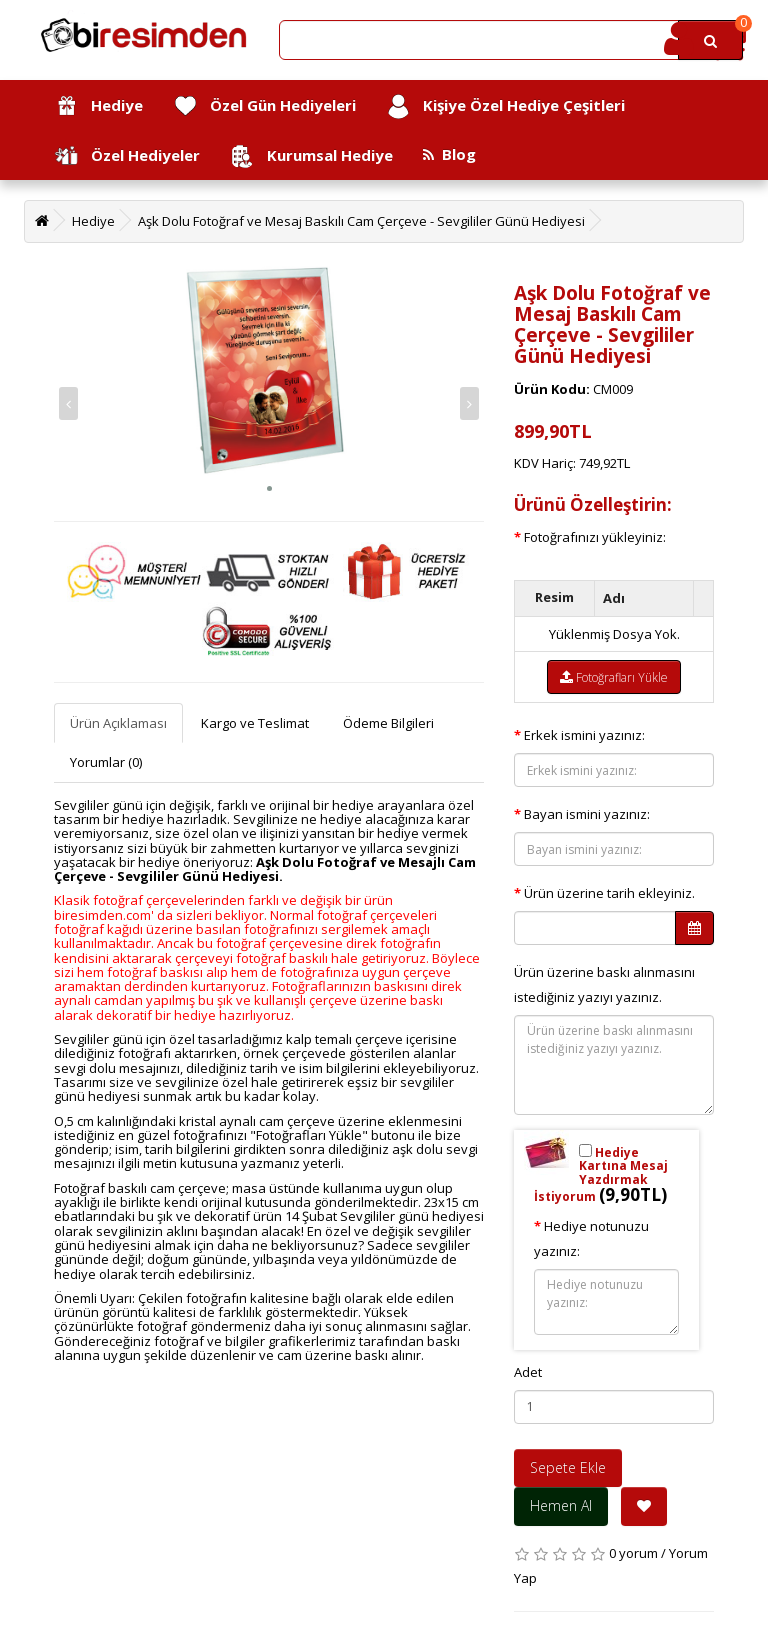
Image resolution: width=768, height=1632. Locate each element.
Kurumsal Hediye (311, 156)
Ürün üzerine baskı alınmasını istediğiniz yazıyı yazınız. (604, 984)
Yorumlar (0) (106, 762)
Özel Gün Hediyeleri (264, 106)
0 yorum (633, 1553)
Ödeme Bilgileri (388, 723)
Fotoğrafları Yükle (614, 677)
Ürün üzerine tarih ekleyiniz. (609, 893)
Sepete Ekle (568, 1467)
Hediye (98, 106)
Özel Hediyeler (127, 156)
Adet (528, 1372)
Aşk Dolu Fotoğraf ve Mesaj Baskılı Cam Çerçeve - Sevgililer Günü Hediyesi (361, 221)
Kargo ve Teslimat (255, 723)
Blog (449, 154)
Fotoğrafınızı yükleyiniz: (595, 537)
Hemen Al (561, 1505)
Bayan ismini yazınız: (587, 814)
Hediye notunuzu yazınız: (591, 1238)
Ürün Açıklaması (118, 723)
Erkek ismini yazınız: (584, 735)
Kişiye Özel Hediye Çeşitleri (505, 106)
